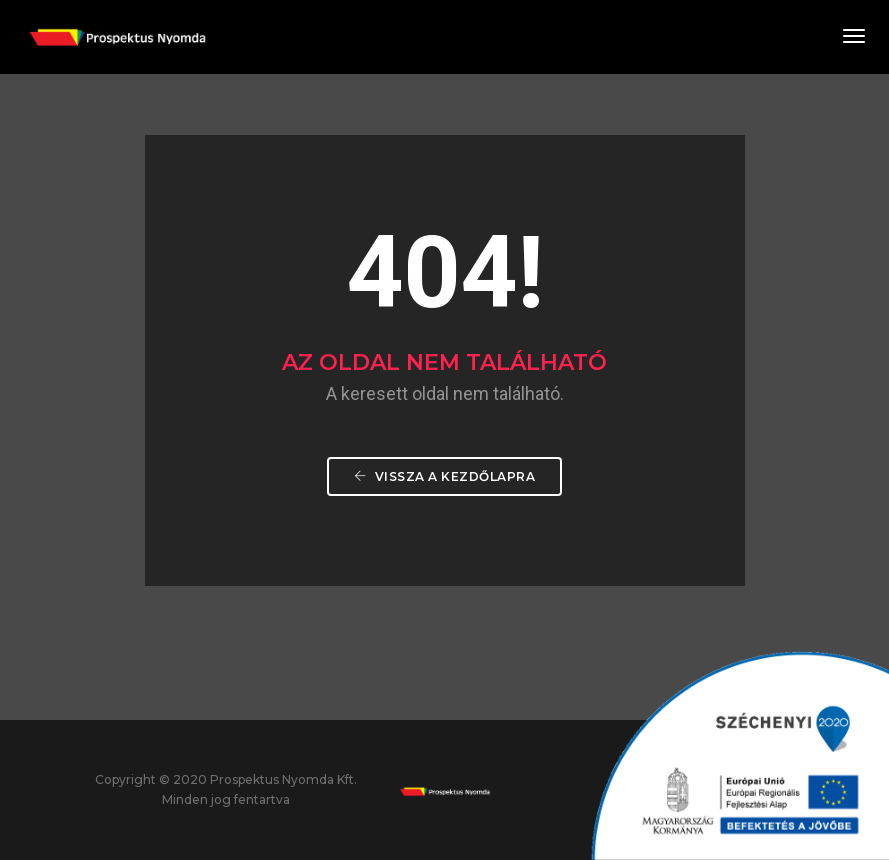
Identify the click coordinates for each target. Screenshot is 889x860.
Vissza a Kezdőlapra (445, 476)
